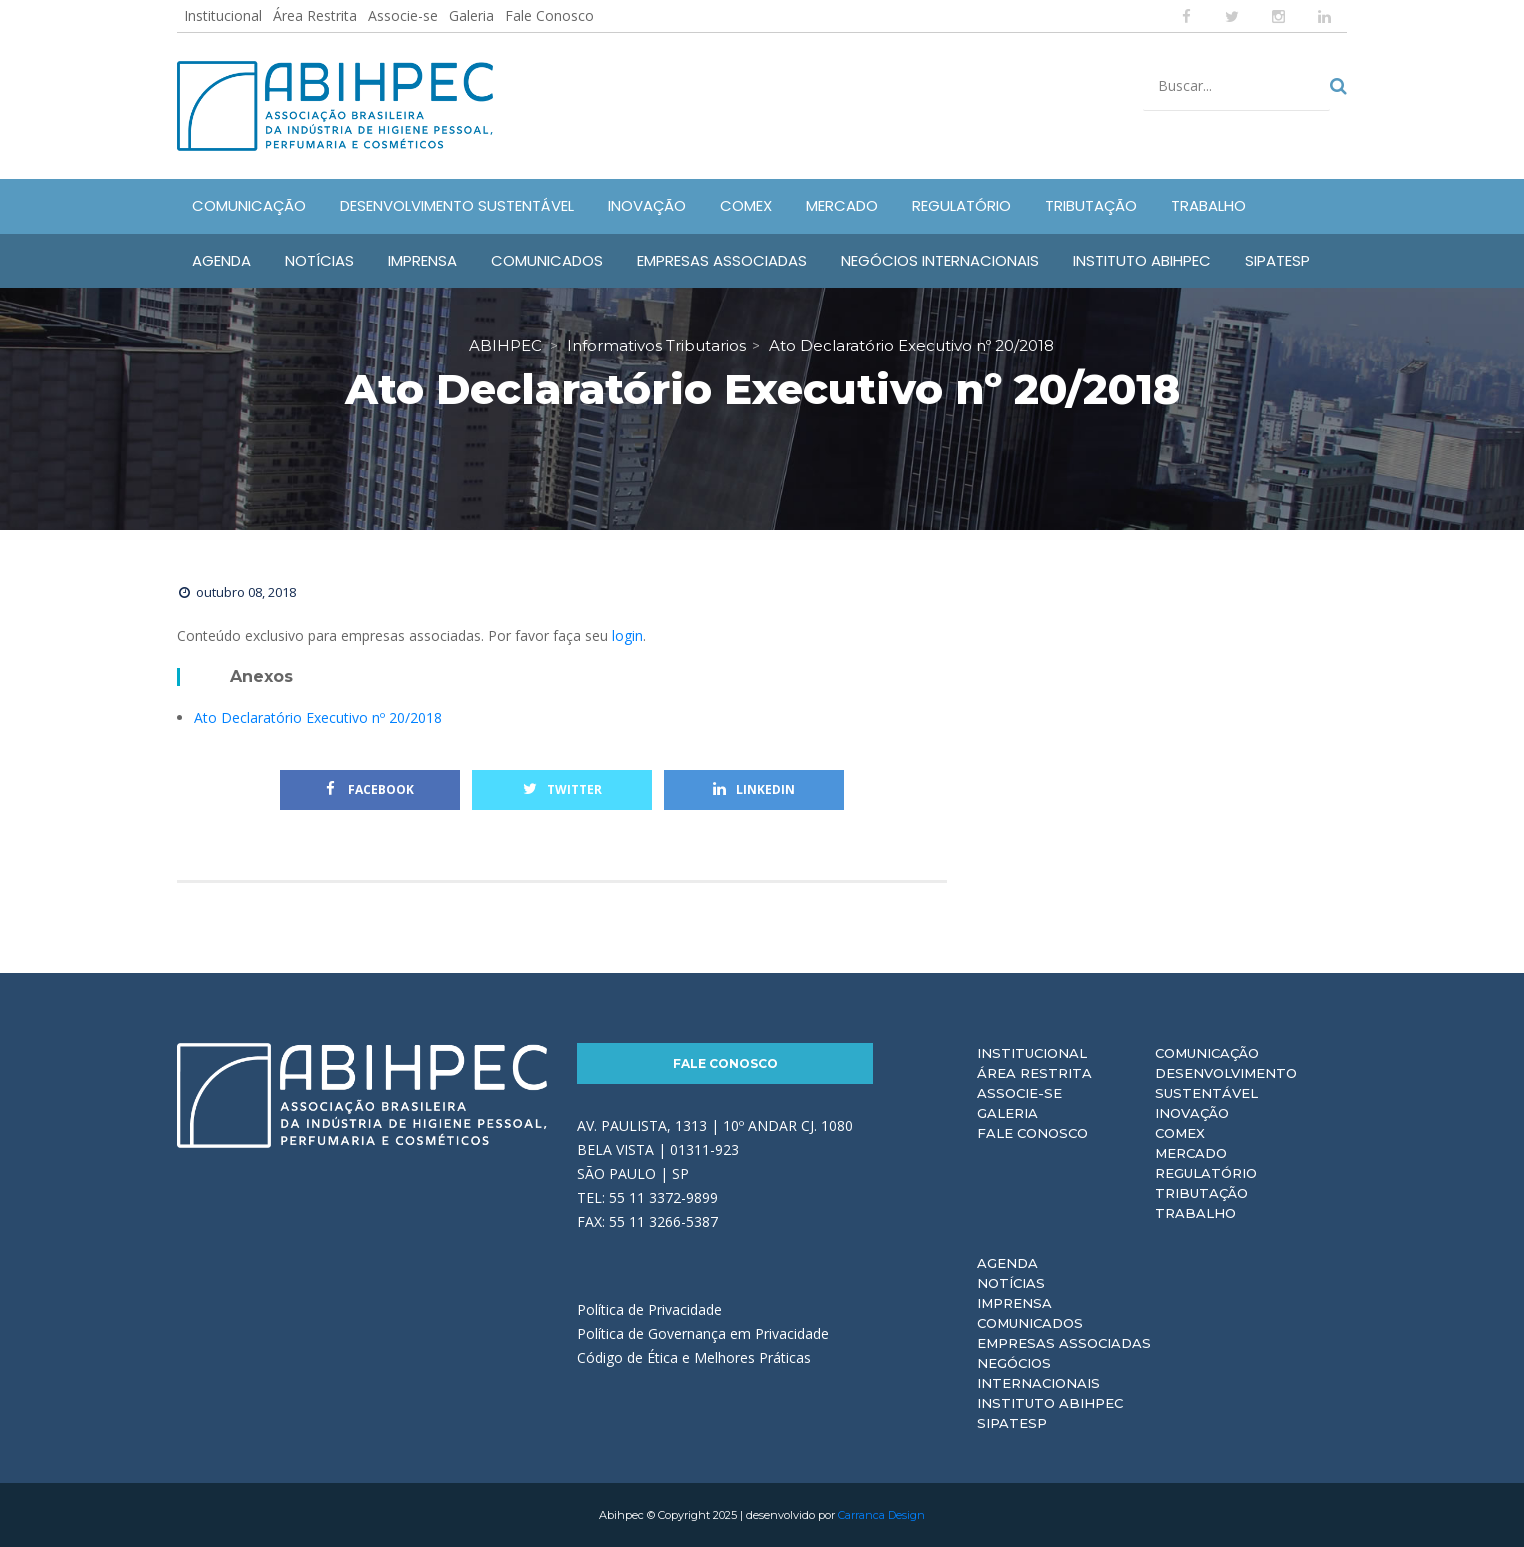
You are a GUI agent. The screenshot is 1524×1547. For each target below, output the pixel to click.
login (627, 635)
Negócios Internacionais (1038, 1373)
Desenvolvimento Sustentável (1226, 1083)
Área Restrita (315, 15)
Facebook (370, 789)
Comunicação (1207, 1053)
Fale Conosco (549, 15)
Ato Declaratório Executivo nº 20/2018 (318, 717)
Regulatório (1206, 1173)
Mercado (1191, 1153)
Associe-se (403, 15)
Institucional (223, 15)
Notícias (1011, 1283)
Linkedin (754, 789)
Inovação (1192, 1113)
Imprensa (1014, 1303)
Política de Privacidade (649, 1309)
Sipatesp (1012, 1423)
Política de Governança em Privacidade (703, 1333)
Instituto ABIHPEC (1050, 1403)
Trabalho (1195, 1213)
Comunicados (1030, 1323)
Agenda (1007, 1263)
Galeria (471, 15)
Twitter (562, 789)
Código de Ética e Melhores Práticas (694, 1357)
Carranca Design (881, 1515)
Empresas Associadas (1064, 1343)
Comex (1180, 1133)
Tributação (1201, 1193)
